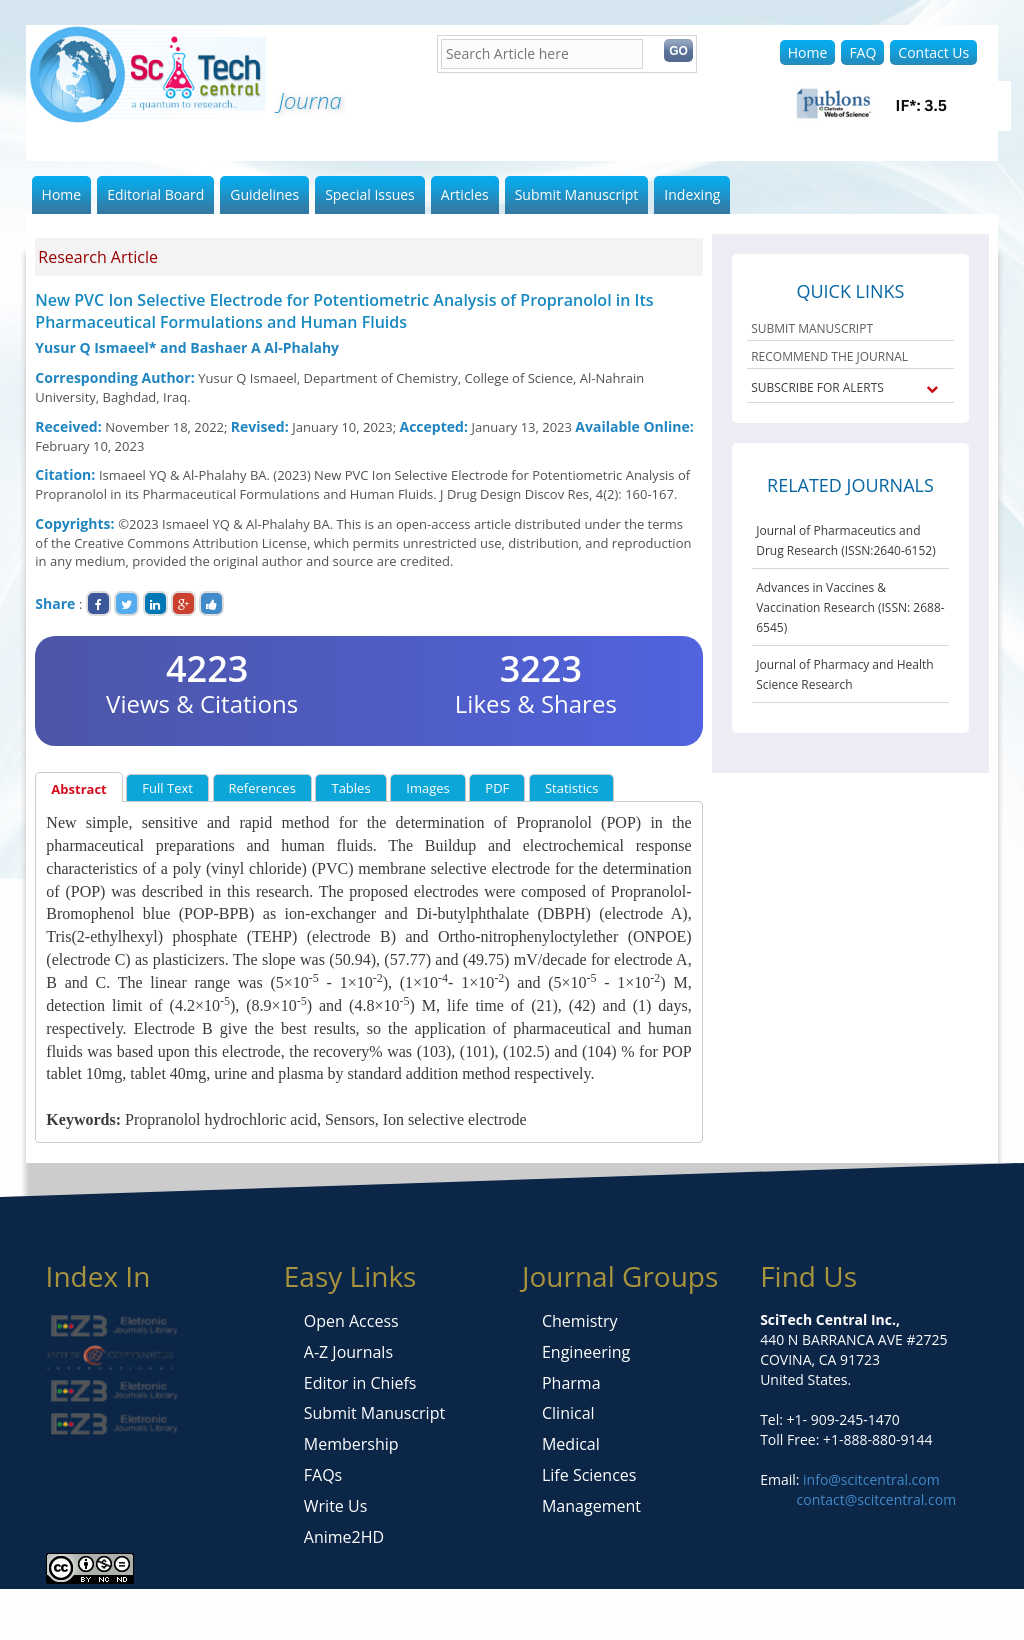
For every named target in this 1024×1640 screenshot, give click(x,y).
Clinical (568, 1413)
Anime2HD (344, 1537)
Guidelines (264, 194)
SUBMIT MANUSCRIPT (812, 328)
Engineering (586, 1352)
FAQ (862, 52)
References (262, 788)
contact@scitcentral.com (877, 1499)
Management (591, 1506)
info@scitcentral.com (869, 1479)
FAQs (323, 1475)
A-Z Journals (348, 1352)
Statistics (571, 788)
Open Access (351, 1321)
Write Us (335, 1506)
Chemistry (580, 1321)
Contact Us (933, 52)
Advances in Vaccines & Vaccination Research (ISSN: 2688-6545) (850, 607)
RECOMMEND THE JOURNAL (829, 356)
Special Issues (370, 194)
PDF (497, 788)
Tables (350, 788)
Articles (465, 194)
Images (427, 788)
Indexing (692, 194)
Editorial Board (155, 194)
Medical (571, 1444)
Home (808, 52)
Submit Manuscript (577, 194)
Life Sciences (589, 1475)
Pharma (571, 1383)
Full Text (167, 788)
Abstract (78, 789)
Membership (351, 1444)
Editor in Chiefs (360, 1383)
